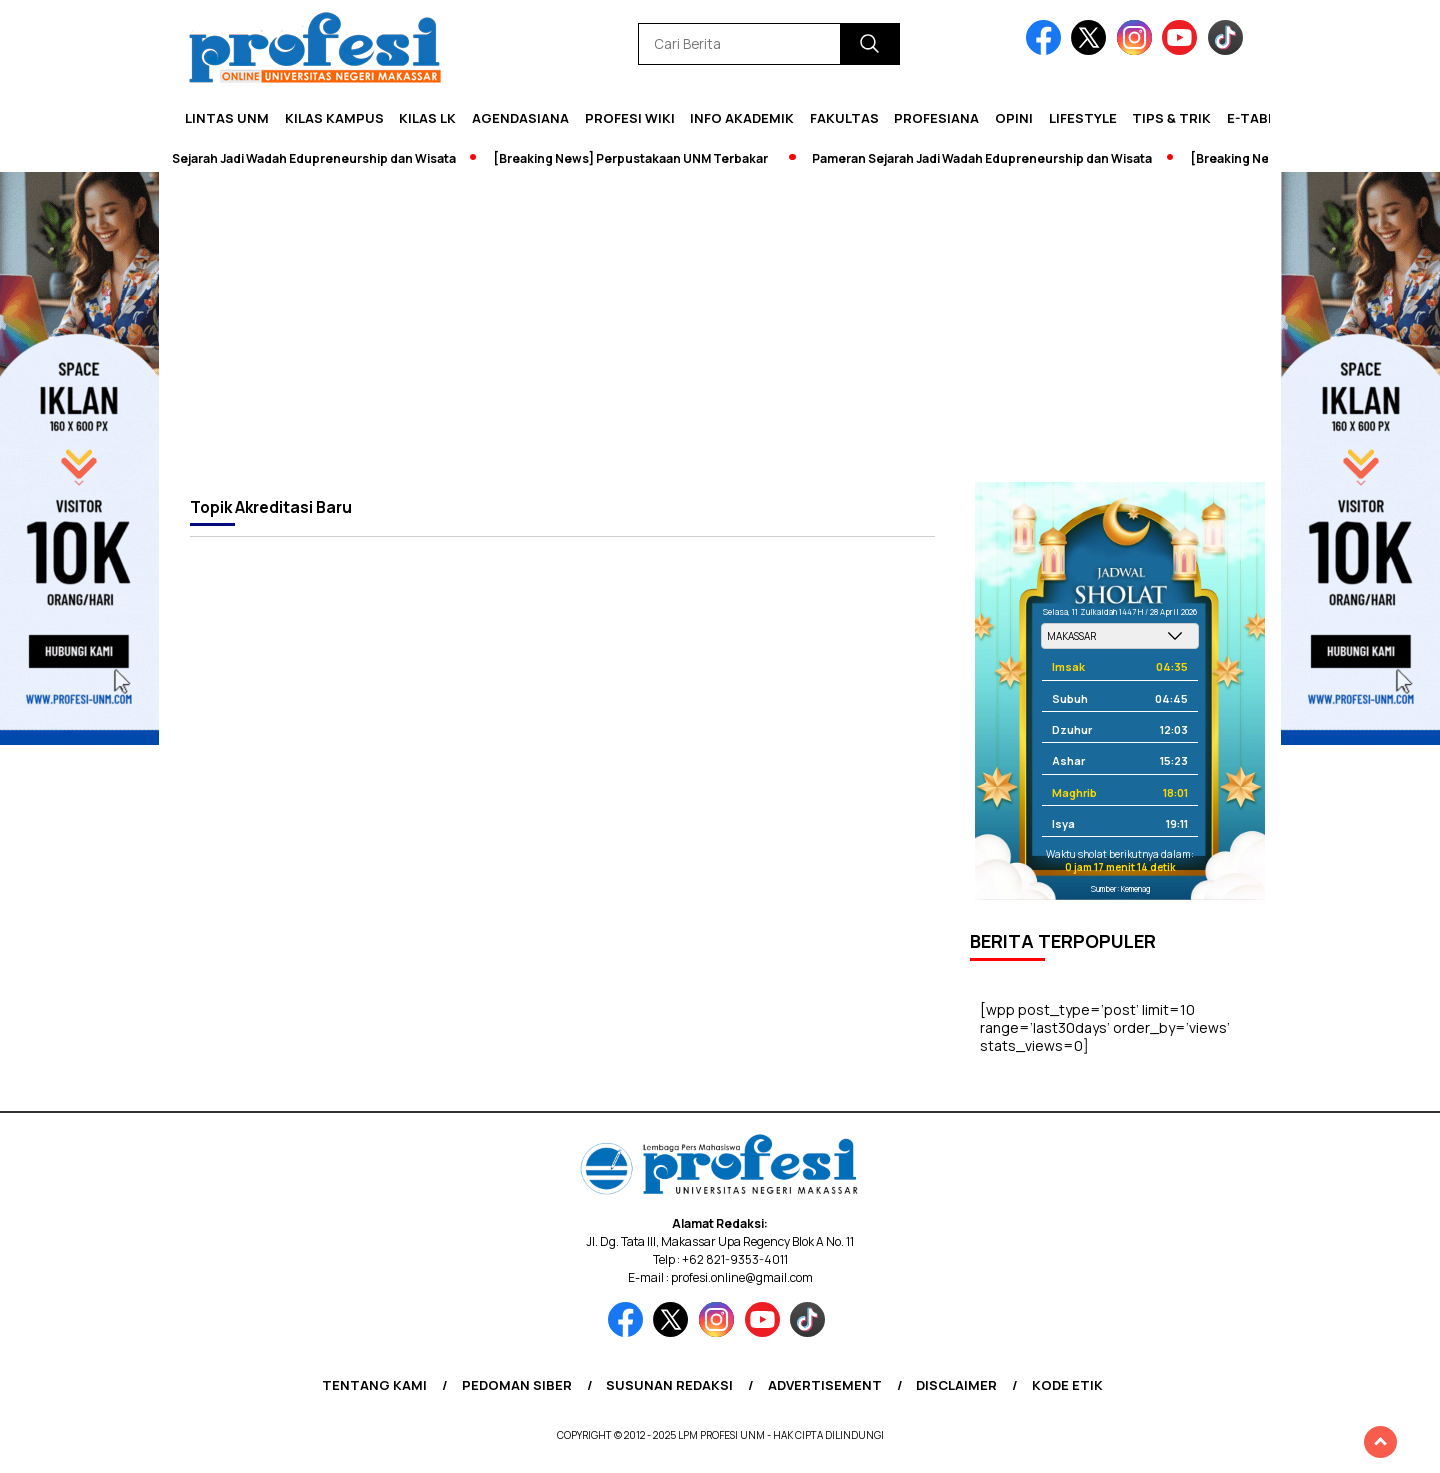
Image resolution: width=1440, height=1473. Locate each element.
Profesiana (936, 118)
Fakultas (844, 118)
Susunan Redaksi (669, 1385)
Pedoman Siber (517, 1385)
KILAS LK (427, 118)
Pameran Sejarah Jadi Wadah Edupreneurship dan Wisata (307, 158)
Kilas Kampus (334, 118)
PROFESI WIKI (630, 118)
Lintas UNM (227, 118)
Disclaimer (956, 1385)
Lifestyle (1083, 118)
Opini (1014, 118)
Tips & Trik (1171, 118)
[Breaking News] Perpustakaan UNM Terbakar (651, 158)
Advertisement (825, 1385)
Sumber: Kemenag (1120, 888)
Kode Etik (1067, 1385)
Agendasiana (520, 118)
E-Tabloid (1263, 118)
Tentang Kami (374, 1385)
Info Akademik (742, 118)
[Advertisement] (720, 332)
